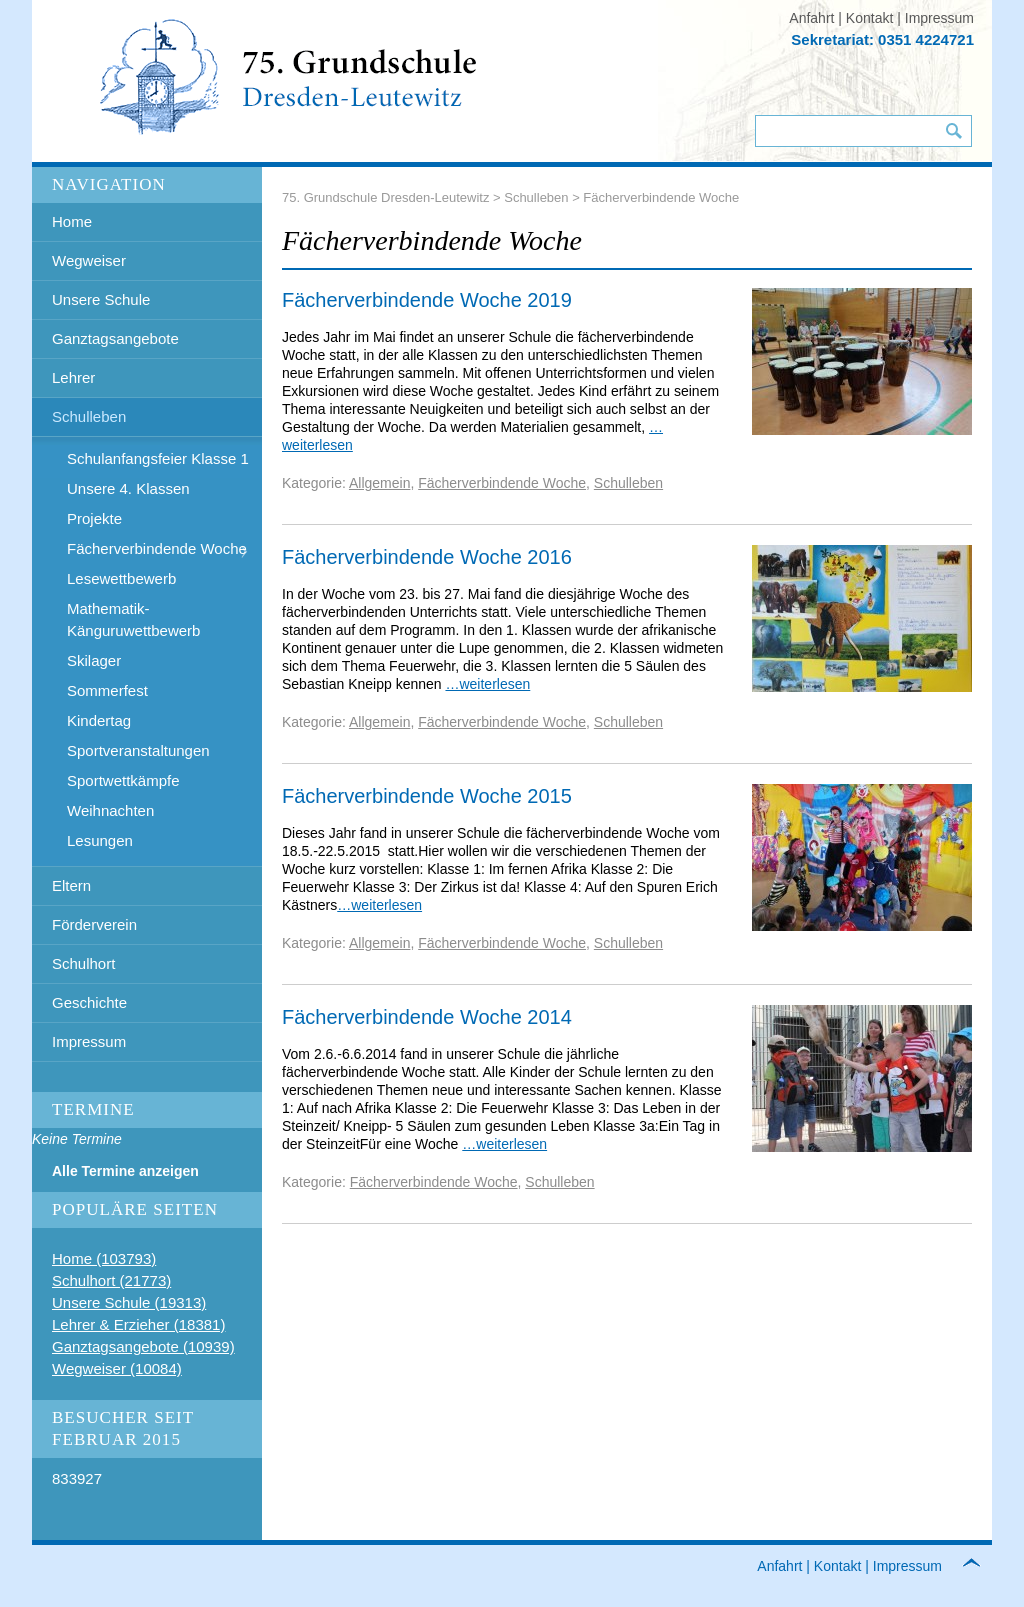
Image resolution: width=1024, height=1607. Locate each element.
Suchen (954, 131)
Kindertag (99, 720)
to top (982, 1566)
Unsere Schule (101, 299)
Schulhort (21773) (111, 1280)
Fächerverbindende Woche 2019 (427, 300)
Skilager (94, 660)
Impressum (939, 18)
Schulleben (89, 416)
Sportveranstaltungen (138, 750)
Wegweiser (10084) (117, 1368)
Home (72, 221)
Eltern (71, 885)
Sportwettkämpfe (123, 780)
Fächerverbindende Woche (157, 548)
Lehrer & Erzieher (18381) (138, 1324)
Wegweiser (89, 260)
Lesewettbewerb (121, 578)
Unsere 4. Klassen (128, 488)
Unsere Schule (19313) (129, 1302)
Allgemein (379, 483)
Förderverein (94, 924)
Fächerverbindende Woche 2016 (427, 557)
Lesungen (100, 840)
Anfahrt (811, 18)
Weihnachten (110, 810)
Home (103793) (104, 1258)
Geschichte (89, 1002)
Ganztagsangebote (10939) (143, 1346)
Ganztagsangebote (115, 338)
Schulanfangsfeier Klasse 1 (158, 458)
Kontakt (869, 18)
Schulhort (83, 963)
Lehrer (73, 377)
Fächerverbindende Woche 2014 (427, 1017)
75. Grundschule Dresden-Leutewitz (385, 197)
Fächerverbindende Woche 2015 (427, 796)
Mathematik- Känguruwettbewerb (133, 619)
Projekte (94, 518)
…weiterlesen (487, 684)
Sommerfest (107, 690)
